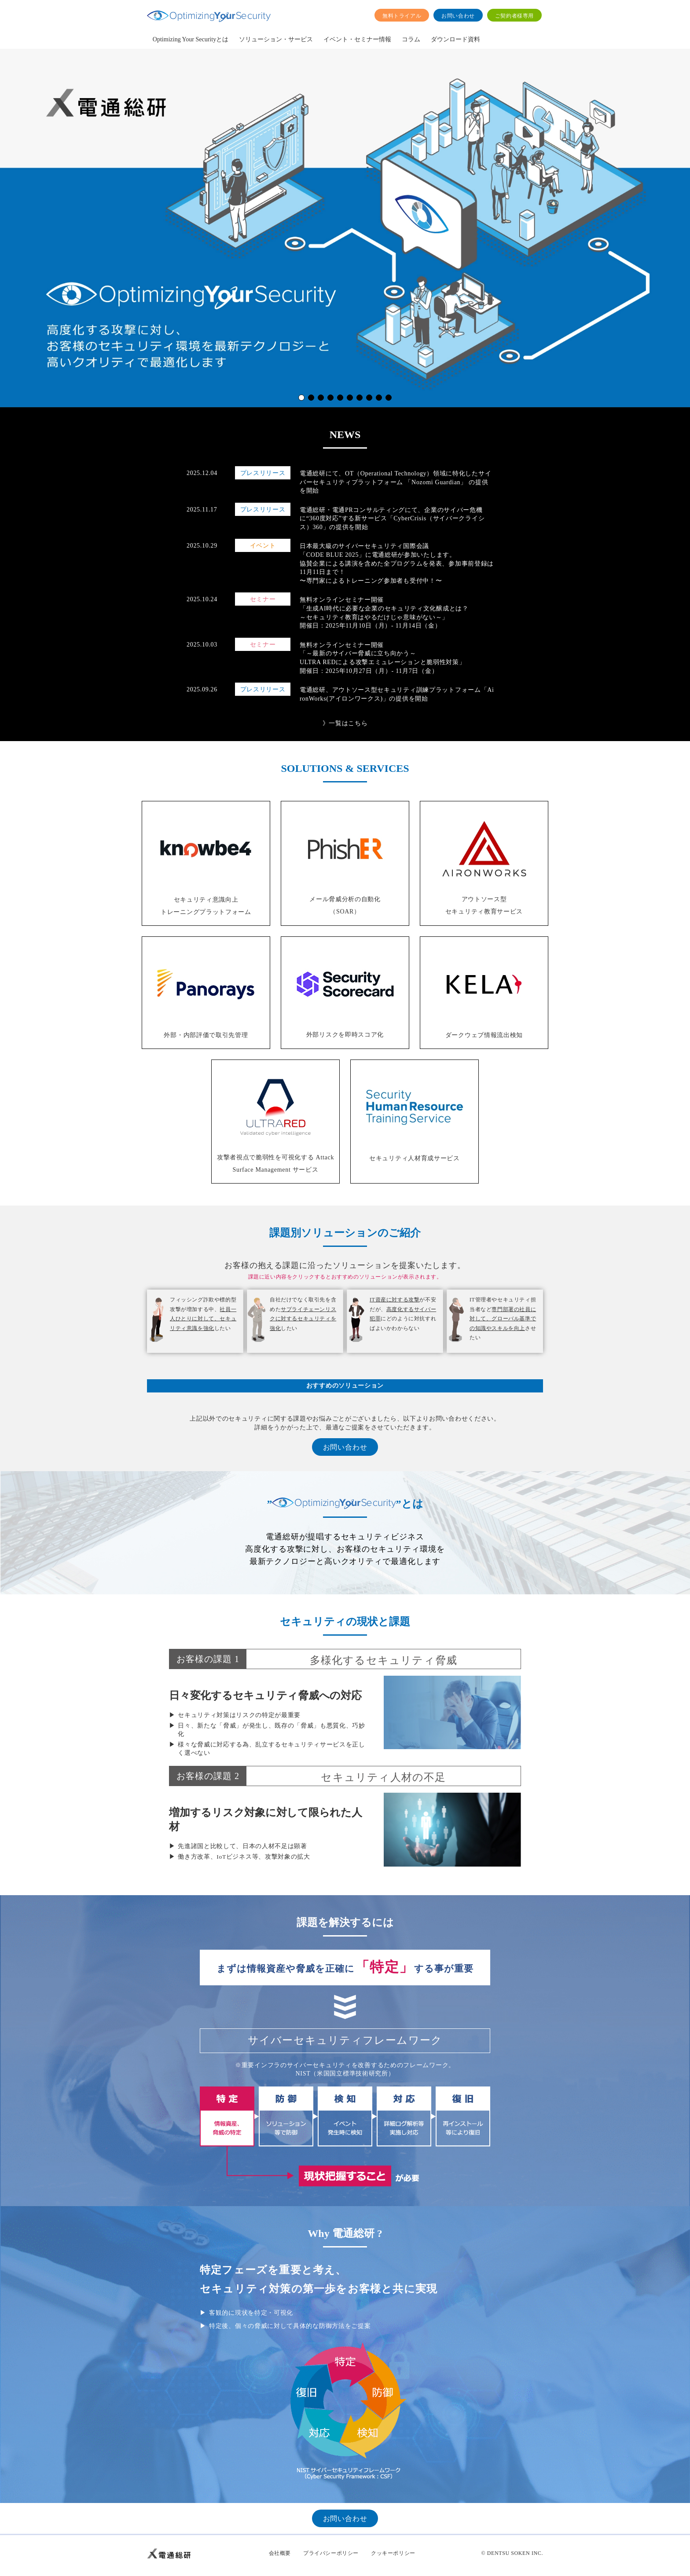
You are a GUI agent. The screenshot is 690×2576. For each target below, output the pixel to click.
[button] (301, 398)
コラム (411, 39)
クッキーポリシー (393, 2553)
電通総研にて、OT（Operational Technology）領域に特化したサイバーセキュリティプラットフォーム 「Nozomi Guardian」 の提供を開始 (395, 482)
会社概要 (280, 2553)
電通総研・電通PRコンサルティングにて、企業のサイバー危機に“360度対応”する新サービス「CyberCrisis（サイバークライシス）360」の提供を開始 (392, 518)
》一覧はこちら (345, 723)
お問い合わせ (458, 16)
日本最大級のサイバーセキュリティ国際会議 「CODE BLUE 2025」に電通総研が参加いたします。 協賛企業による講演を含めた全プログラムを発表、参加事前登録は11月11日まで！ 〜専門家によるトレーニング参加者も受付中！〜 (397, 563)
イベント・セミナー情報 (357, 39)
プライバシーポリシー (331, 2553)
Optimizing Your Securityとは (190, 39)
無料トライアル (401, 16)
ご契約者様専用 (514, 16)
